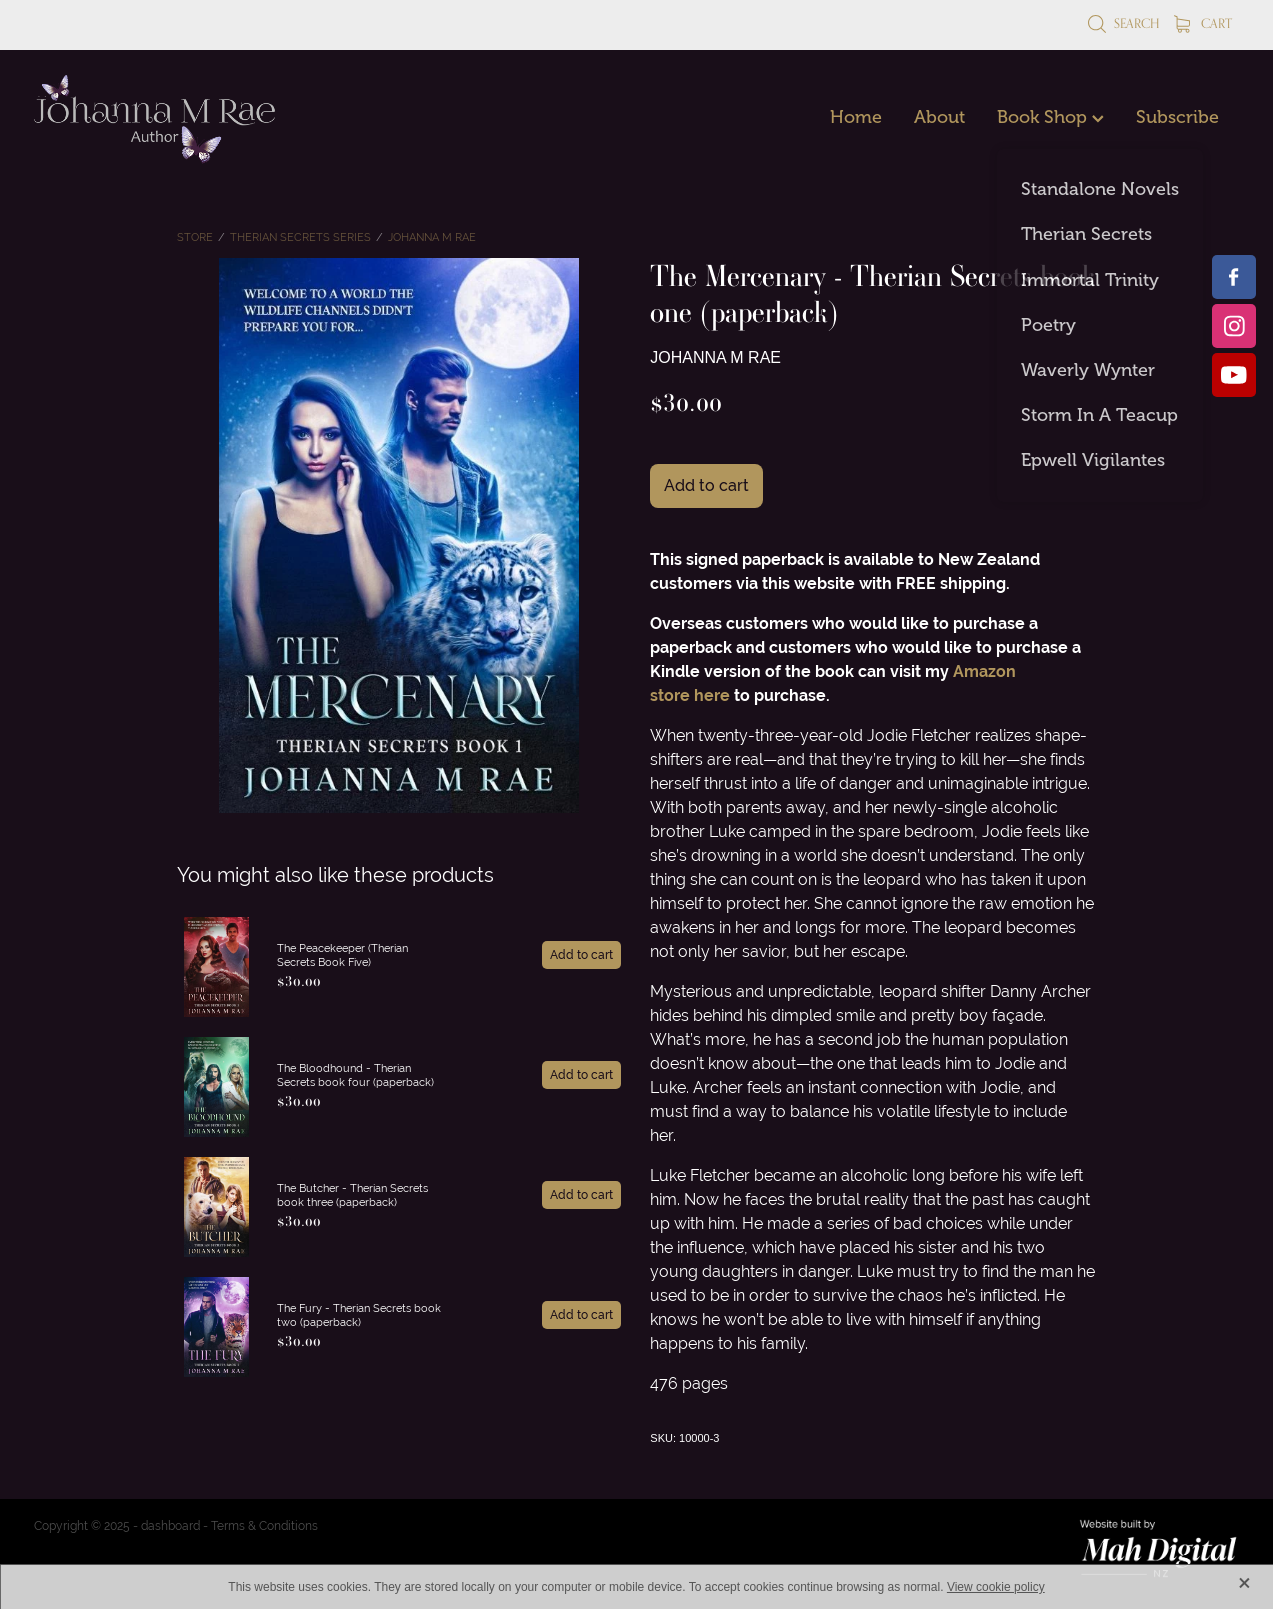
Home (856, 117)
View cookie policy (996, 1587)
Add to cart (706, 485)
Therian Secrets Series (300, 237)
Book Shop (1050, 117)
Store (195, 237)
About (939, 117)
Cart (1203, 23)
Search (1123, 23)
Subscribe (1177, 117)
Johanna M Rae (432, 237)
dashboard (170, 1526)
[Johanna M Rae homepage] (154, 119)
